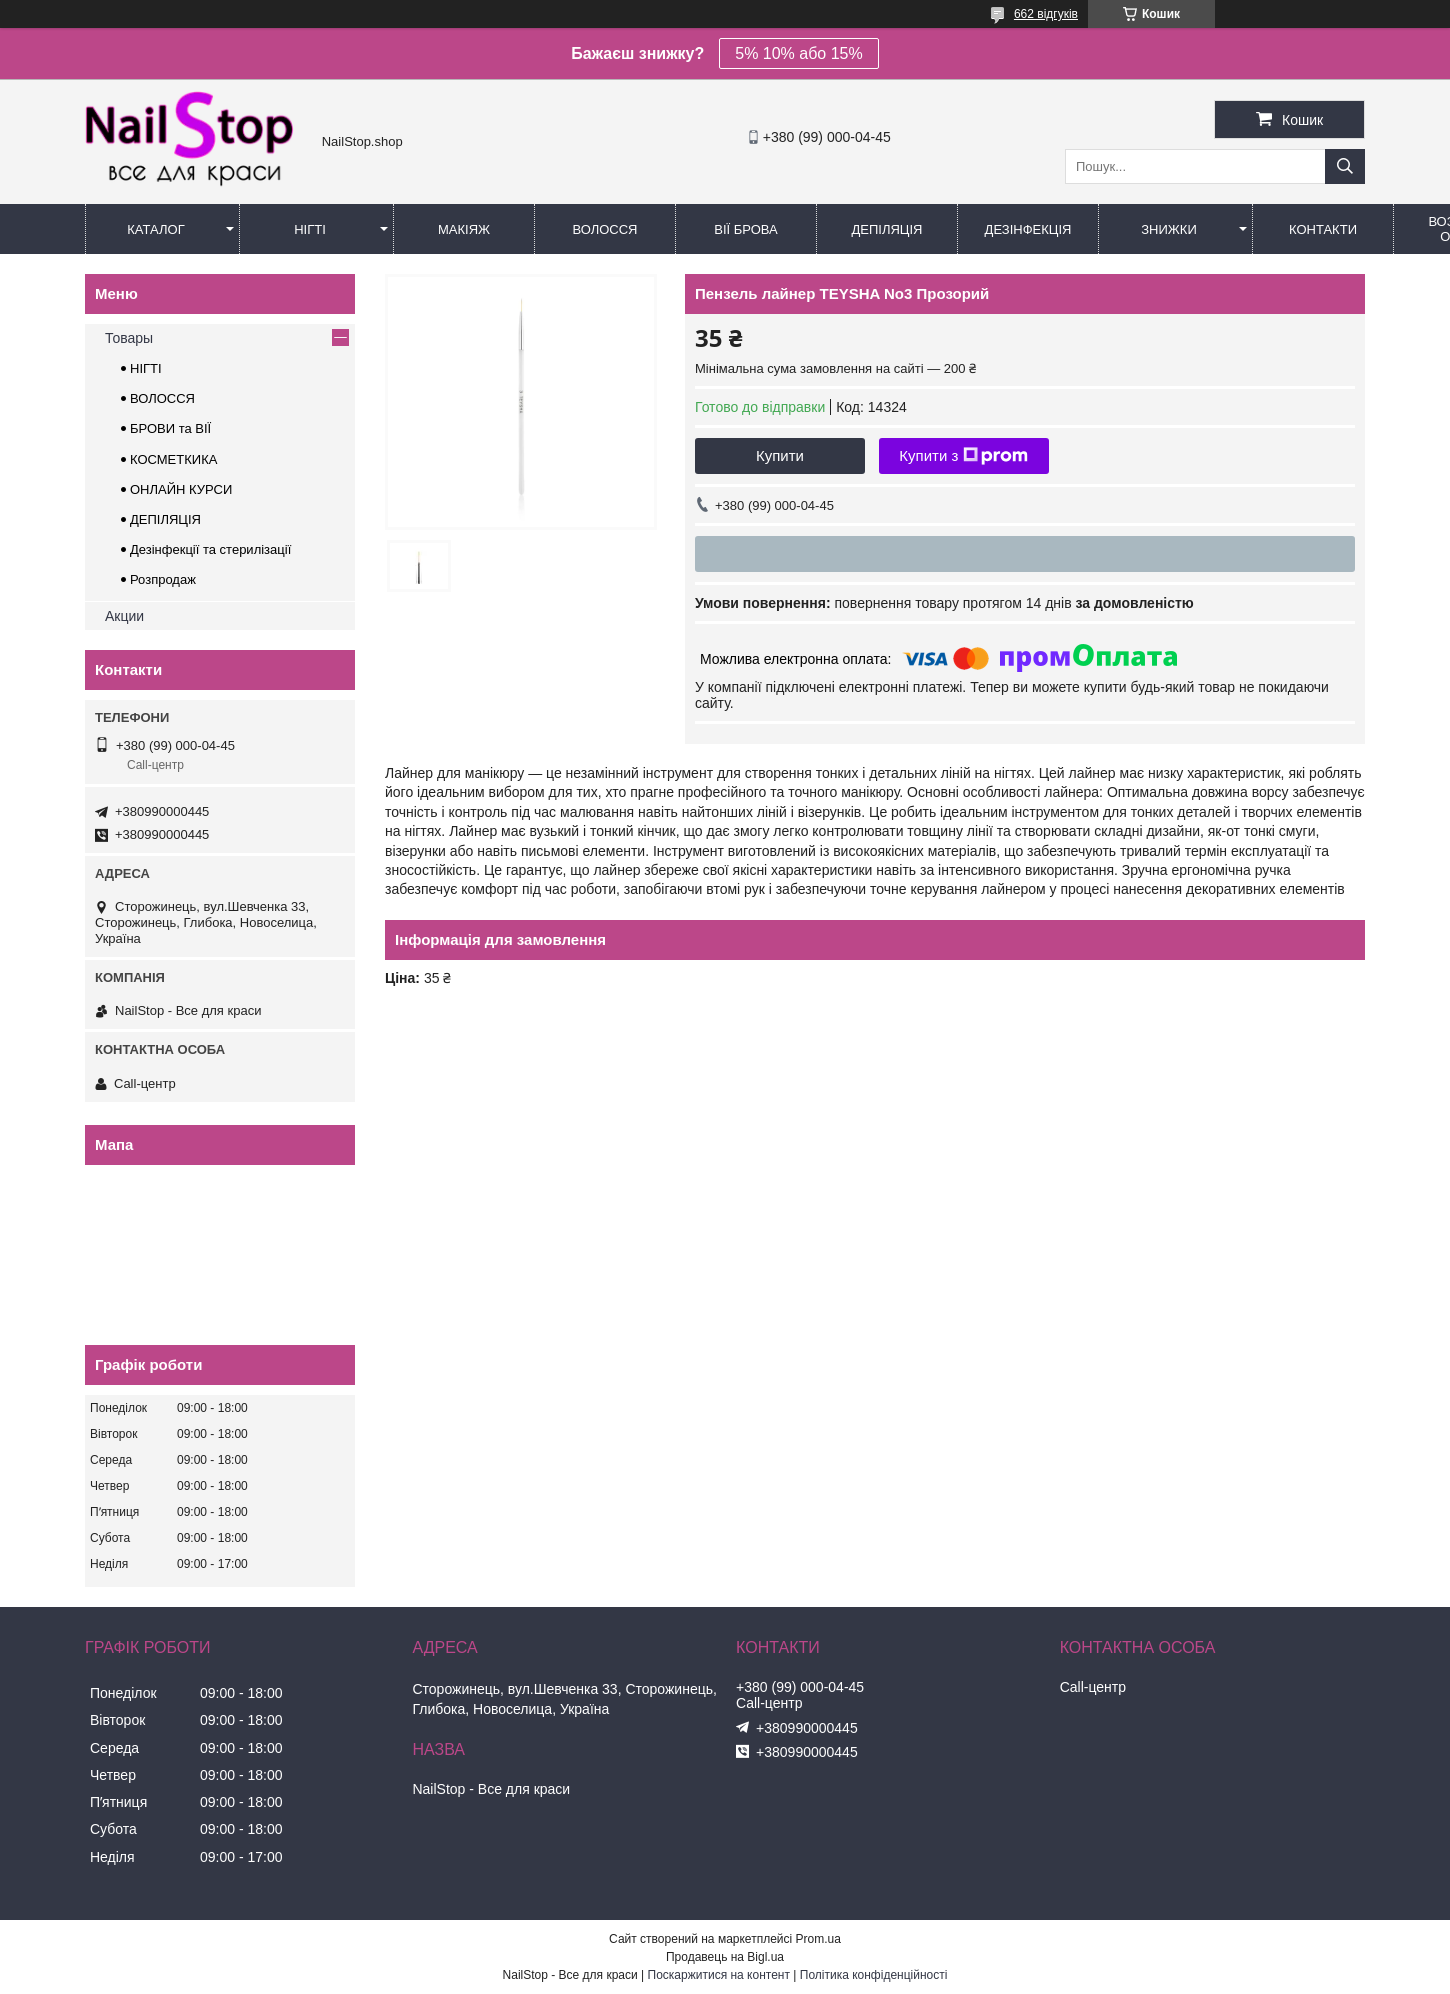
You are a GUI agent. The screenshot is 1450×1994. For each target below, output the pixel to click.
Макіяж (464, 229)
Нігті (310, 229)
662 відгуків (1046, 14)
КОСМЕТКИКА (173, 459)
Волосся (604, 229)
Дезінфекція (1028, 229)
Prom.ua (818, 1939)
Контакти (1323, 229)
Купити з (963, 456)
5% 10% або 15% (798, 53)
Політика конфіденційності (874, 1975)
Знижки (1169, 229)
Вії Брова (745, 229)
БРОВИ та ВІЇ (170, 428)
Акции (124, 616)
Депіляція (887, 229)
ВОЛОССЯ (162, 398)
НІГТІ (146, 368)
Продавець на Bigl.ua (725, 1957)
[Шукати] (1345, 166)
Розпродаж (163, 579)
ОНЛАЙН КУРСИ (181, 489)
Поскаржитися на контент (719, 1975)
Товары (129, 338)
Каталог (155, 229)
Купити (780, 455)
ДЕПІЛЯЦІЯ (165, 519)
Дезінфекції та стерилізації (210, 549)
